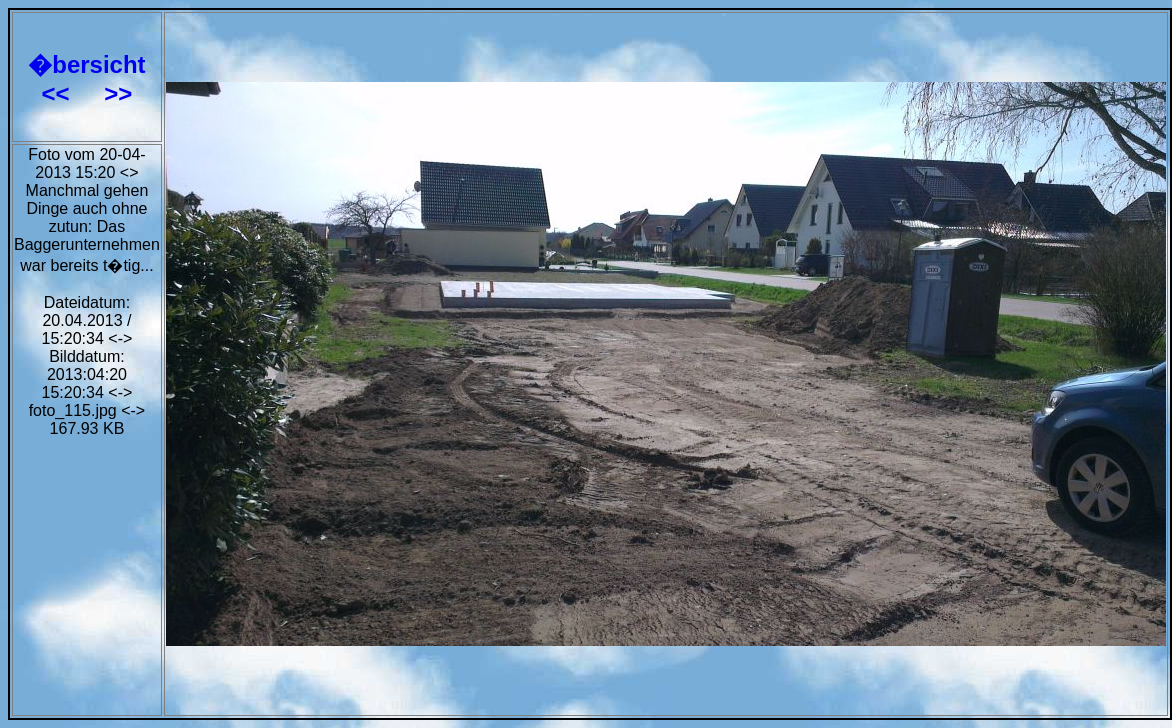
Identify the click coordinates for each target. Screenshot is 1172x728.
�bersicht (86, 64)
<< (59, 93)
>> (118, 93)
